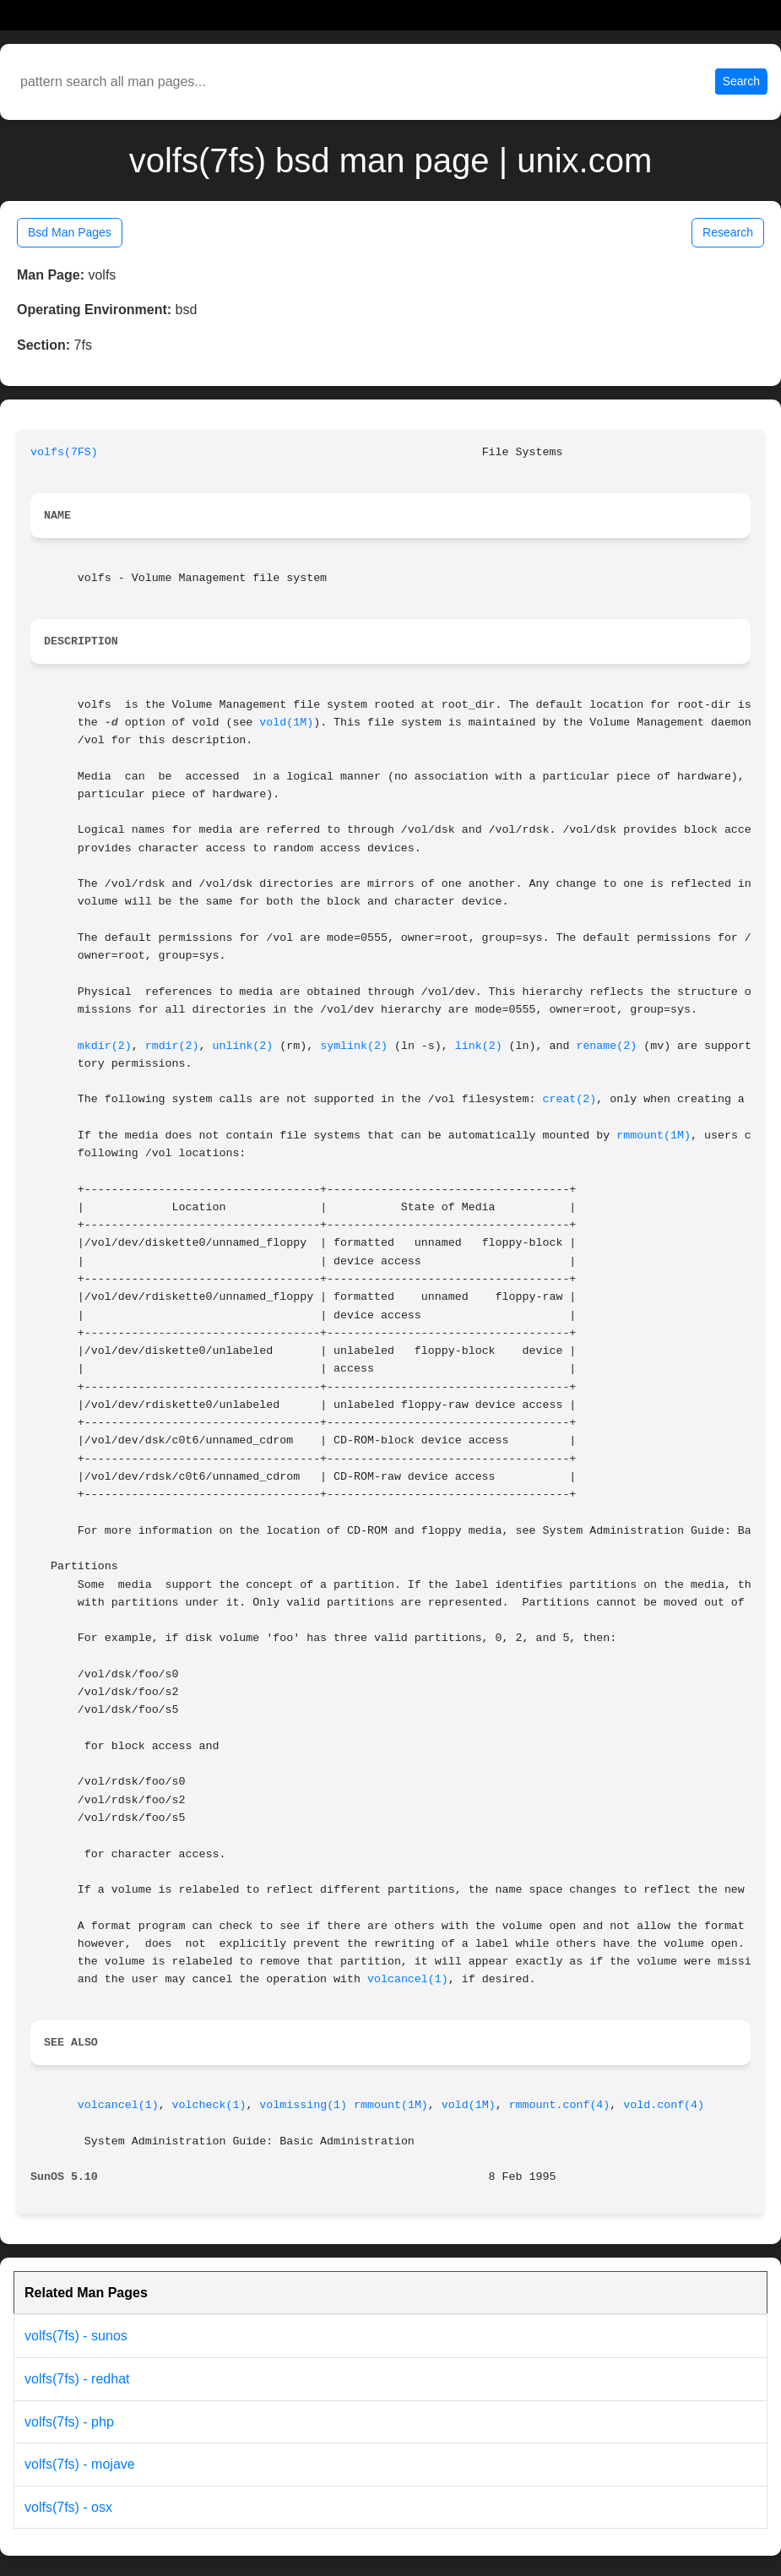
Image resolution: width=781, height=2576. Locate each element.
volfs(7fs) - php (69, 2422)
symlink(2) (354, 1046)
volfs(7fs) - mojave (79, 2464)
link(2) (478, 1046)
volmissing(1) (303, 2105)
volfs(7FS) (64, 452)
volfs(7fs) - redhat (76, 2379)
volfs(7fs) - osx (68, 2507)
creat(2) (569, 1099)
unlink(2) (242, 1046)
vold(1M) (286, 722)
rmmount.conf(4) (559, 2105)
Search (741, 81)
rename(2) (606, 1046)
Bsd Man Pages (69, 232)
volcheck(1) (209, 2105)
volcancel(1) (407, 1979)
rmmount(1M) (653, 1135)
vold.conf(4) (663, 2105)
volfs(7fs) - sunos (75, 2336)
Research (727, 232)
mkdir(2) (105, 1046)
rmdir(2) (172, 1046)
